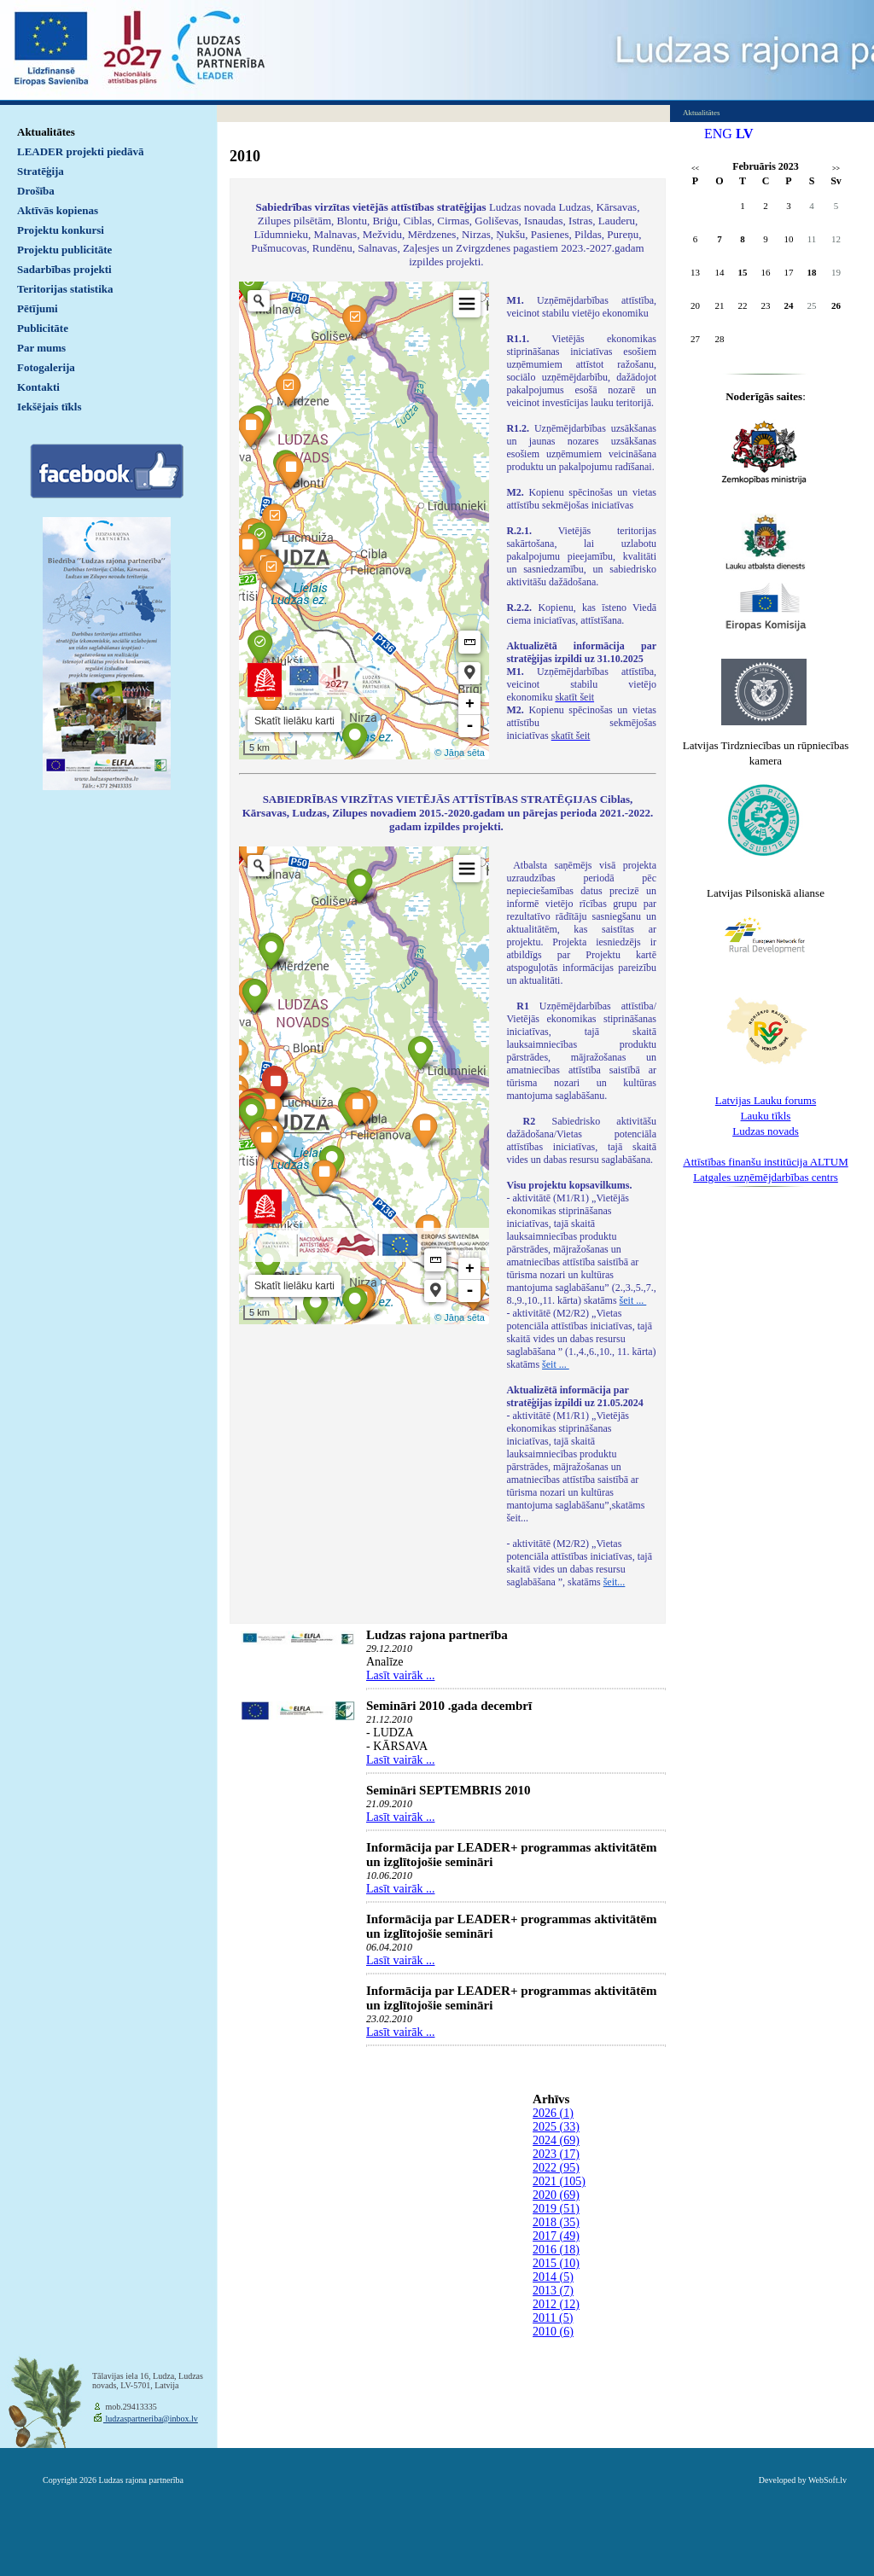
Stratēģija (40, 171)
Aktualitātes (46, 131)
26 (836, 305)
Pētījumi (37, 308)
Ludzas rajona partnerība (437, 1635)
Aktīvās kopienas (57, 210)
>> (836, 168)
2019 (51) (556, 2208)
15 (743, 272)
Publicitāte (42, 328)
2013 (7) (553, 2290)
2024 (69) (556, 2140)
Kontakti (38, 387)
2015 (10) (556, 2263)
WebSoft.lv (827, 2480)
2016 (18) (556, 2249)
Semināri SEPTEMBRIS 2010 (448, 1790)
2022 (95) (556, 2167)
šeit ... (633, 1300)
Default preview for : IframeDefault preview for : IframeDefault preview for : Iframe (364, 520)
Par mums (41, 347)
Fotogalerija (46, 367)
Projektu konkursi (60, 230)
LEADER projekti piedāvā (80, 151)
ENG (718, 133)
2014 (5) (553, 2277)
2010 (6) (553, 2331)
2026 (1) (553, 2113)
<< (695, 168)
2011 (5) (553, 2317)
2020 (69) (556, 2195)
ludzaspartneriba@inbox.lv (150, 2418)
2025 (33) (556, 2126)
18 (812, 272)
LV (745, 133)
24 (789, 305)
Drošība (36, 190)
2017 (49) (556, 2236)
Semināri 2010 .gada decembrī (449, 1705)
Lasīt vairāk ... (400, 1675)
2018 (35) (556, 2222)
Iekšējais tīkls (49, 406)
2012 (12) (556, 2304)
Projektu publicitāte (64, 249)
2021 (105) (559, 2181)
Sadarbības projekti (64, 269)
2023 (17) (556, 2154)
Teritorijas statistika (65, 288)
